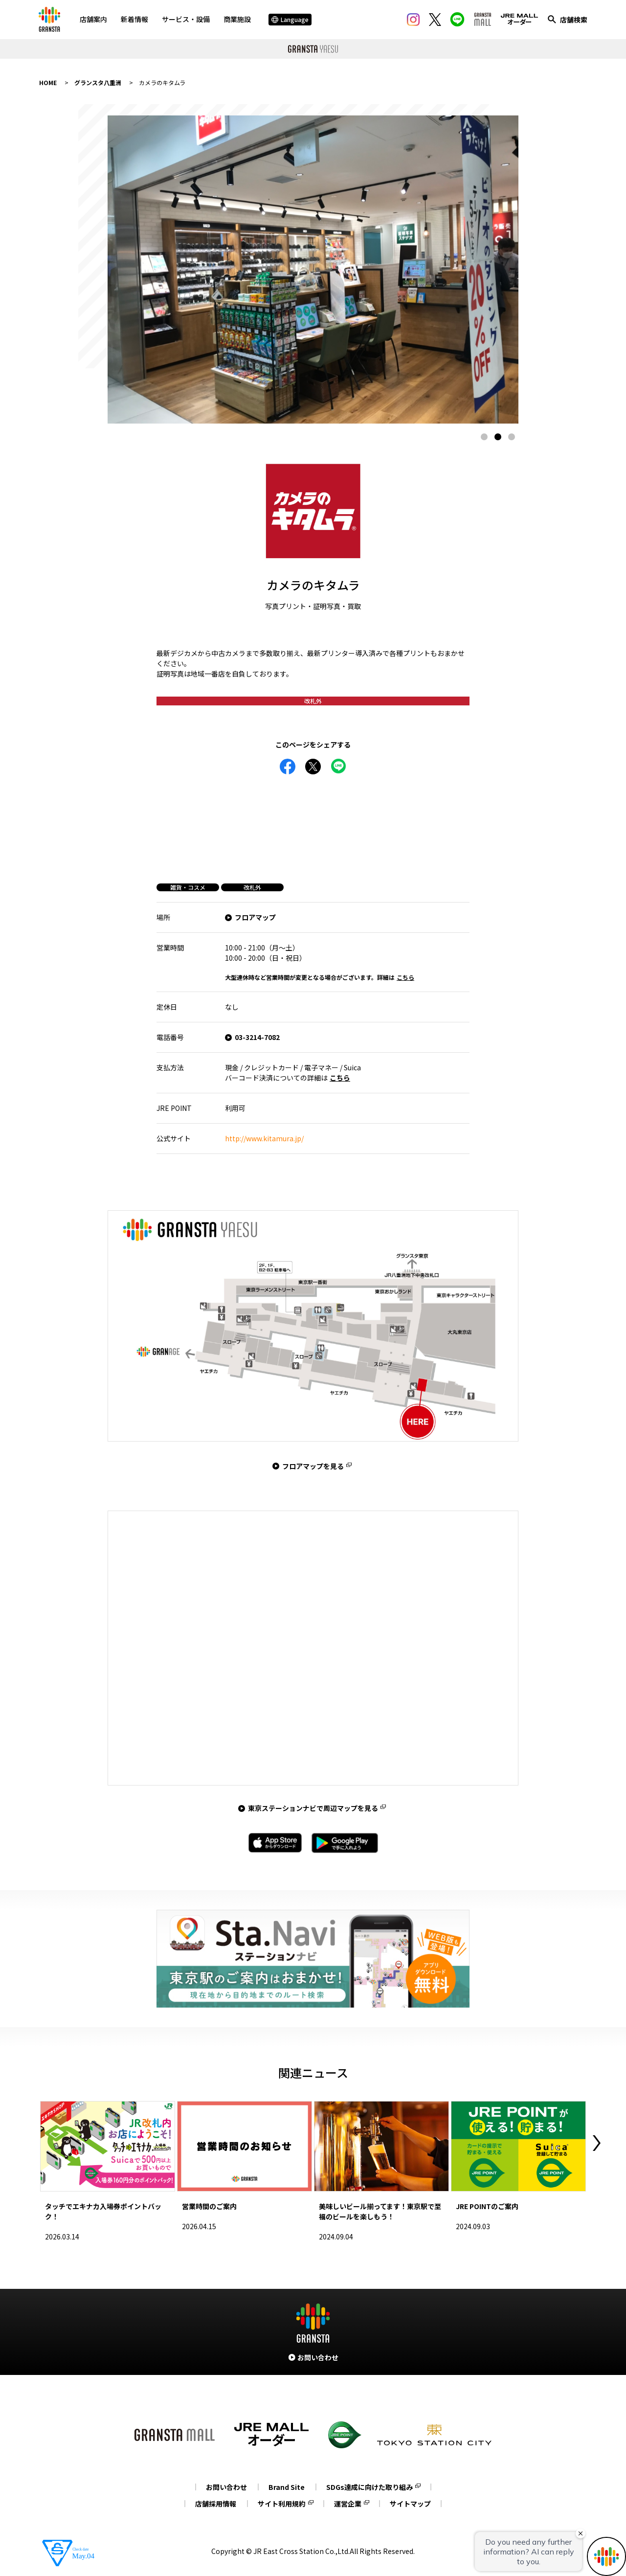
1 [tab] (484, 436)
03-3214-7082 (257, 1037)
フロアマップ (255, 917)
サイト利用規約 (282, 2503)
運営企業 (347, 2503)
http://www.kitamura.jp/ (264, 1138)
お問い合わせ (226, 2487)
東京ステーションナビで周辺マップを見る (313, 1808)
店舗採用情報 (215, 2503)
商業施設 (237, 19)
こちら (405, 977)
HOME (48, 82)
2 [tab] (497, 436)
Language (290, 19)
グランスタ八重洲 (97, 82)
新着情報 (134, 19)
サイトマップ (410, 2503)
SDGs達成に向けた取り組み (369, 2487)
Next (596, 2143)
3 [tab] (511, 436)
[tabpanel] (313, 269)
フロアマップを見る (313, 1466)
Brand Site (286, 2487)
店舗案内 (93, 19)
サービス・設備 (186, 19)
